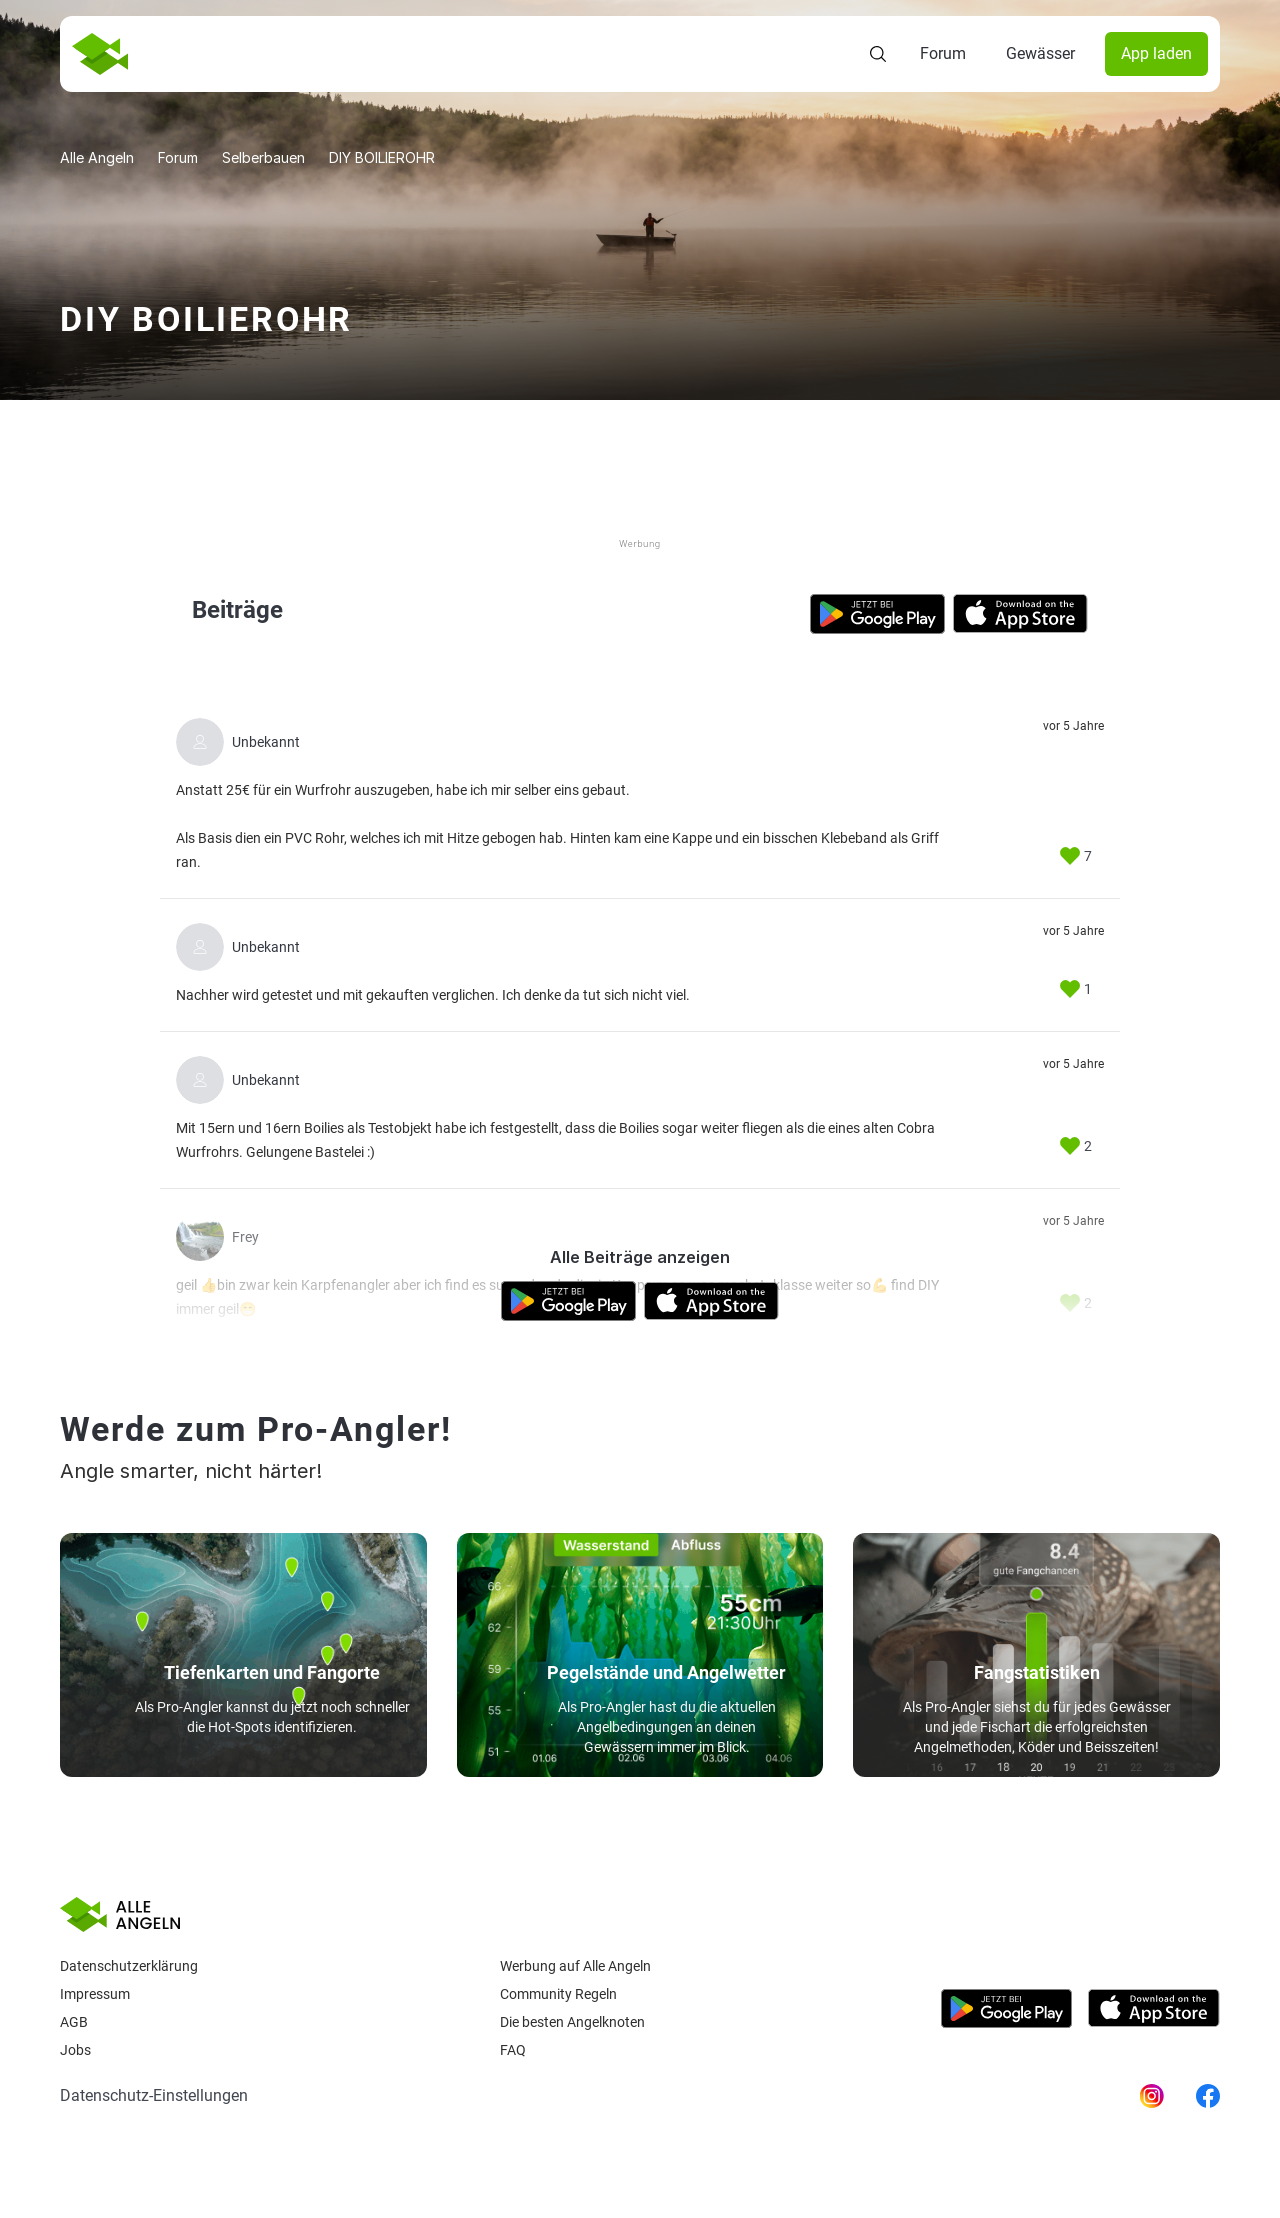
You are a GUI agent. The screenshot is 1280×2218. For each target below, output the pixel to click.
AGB (74, 2022)
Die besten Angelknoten (572, 2022)
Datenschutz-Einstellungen (154, 2095)
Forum (943, 53)
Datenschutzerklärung (129, 1966)
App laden (1156, 53)
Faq (513, 2050)
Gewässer (1040, 53)
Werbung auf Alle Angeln (575, 1966)
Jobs (75, 2050)
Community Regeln (558, 1994)
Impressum (95, 1994)
